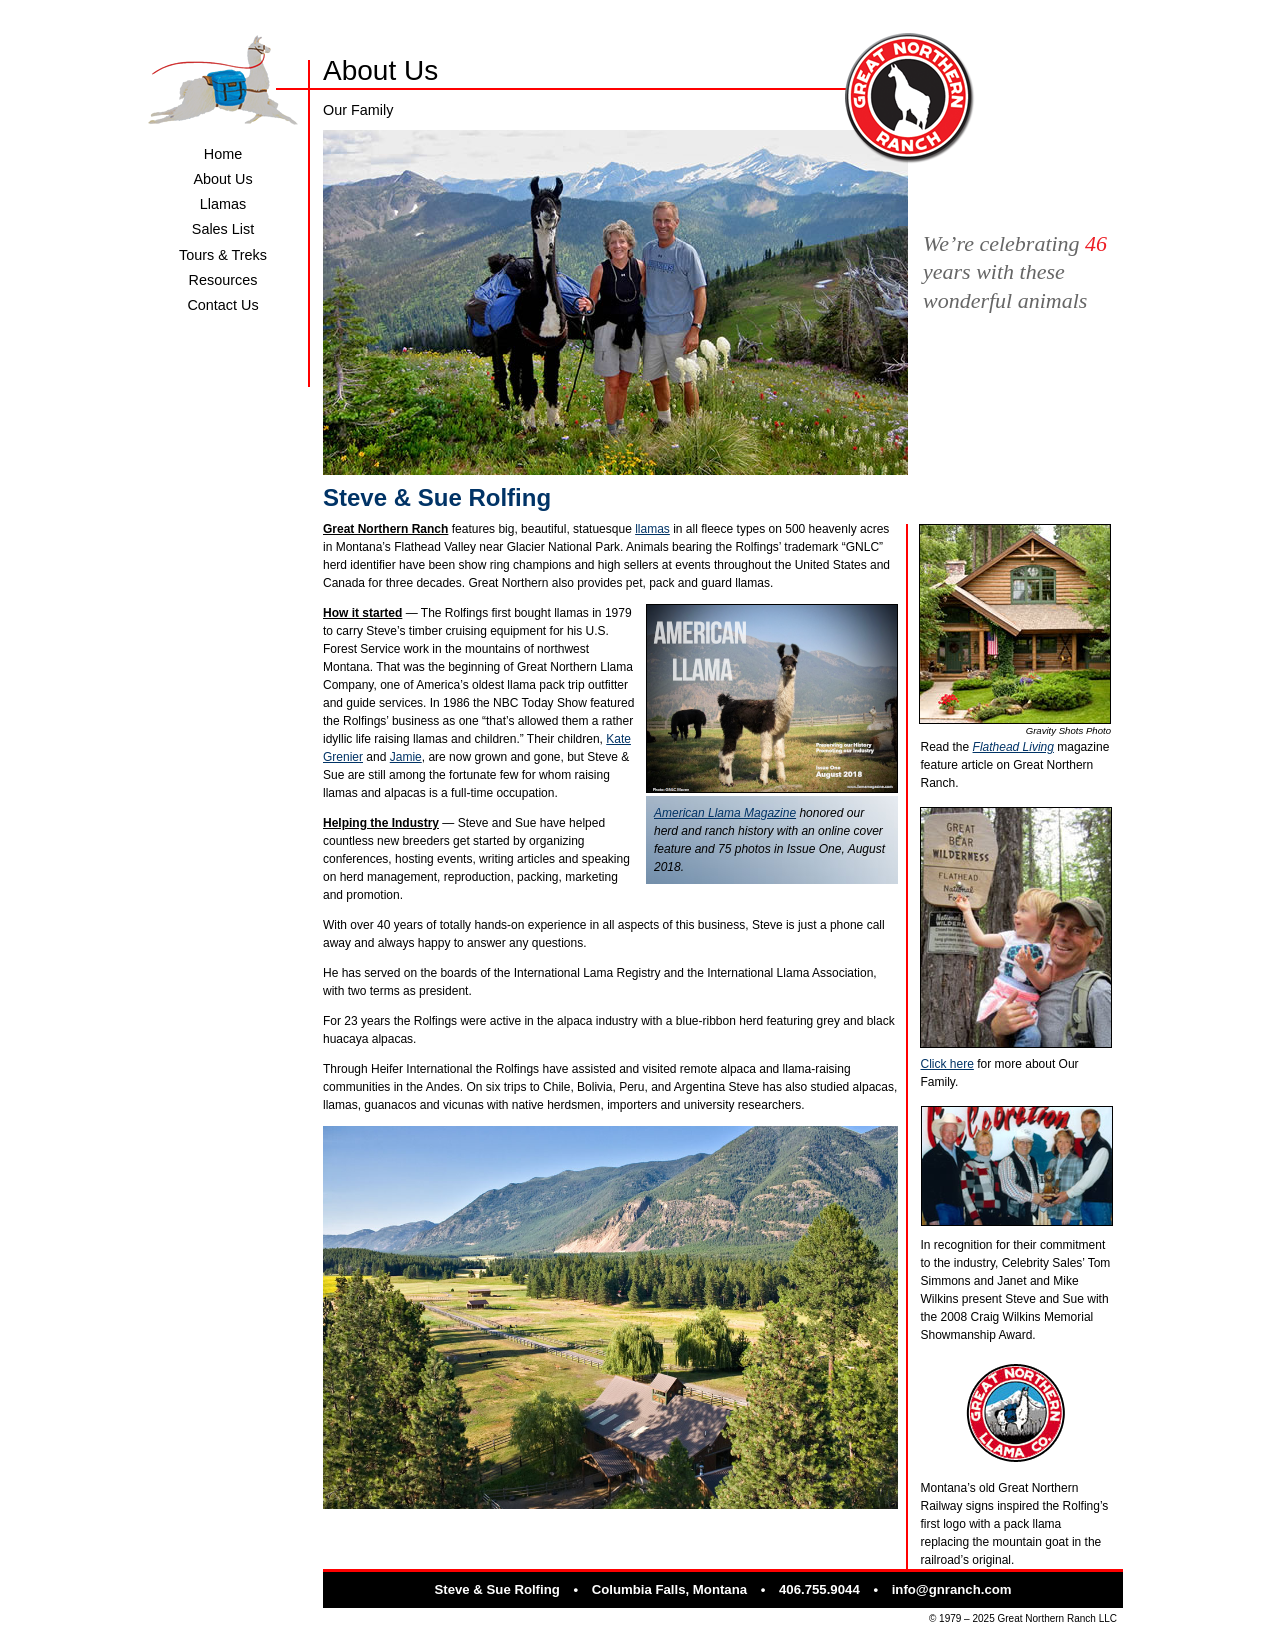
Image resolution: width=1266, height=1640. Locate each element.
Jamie (406, 757)
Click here (947, 1064)
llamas (652, 529)
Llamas (223, 204)
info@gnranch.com (952, 1589)
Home (223, 154)
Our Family (358, 110)
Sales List (223, 229)
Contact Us (222, 305)
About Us (222, 179)
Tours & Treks (223, 255)
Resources (223, 280)
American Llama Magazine (725, 813)
